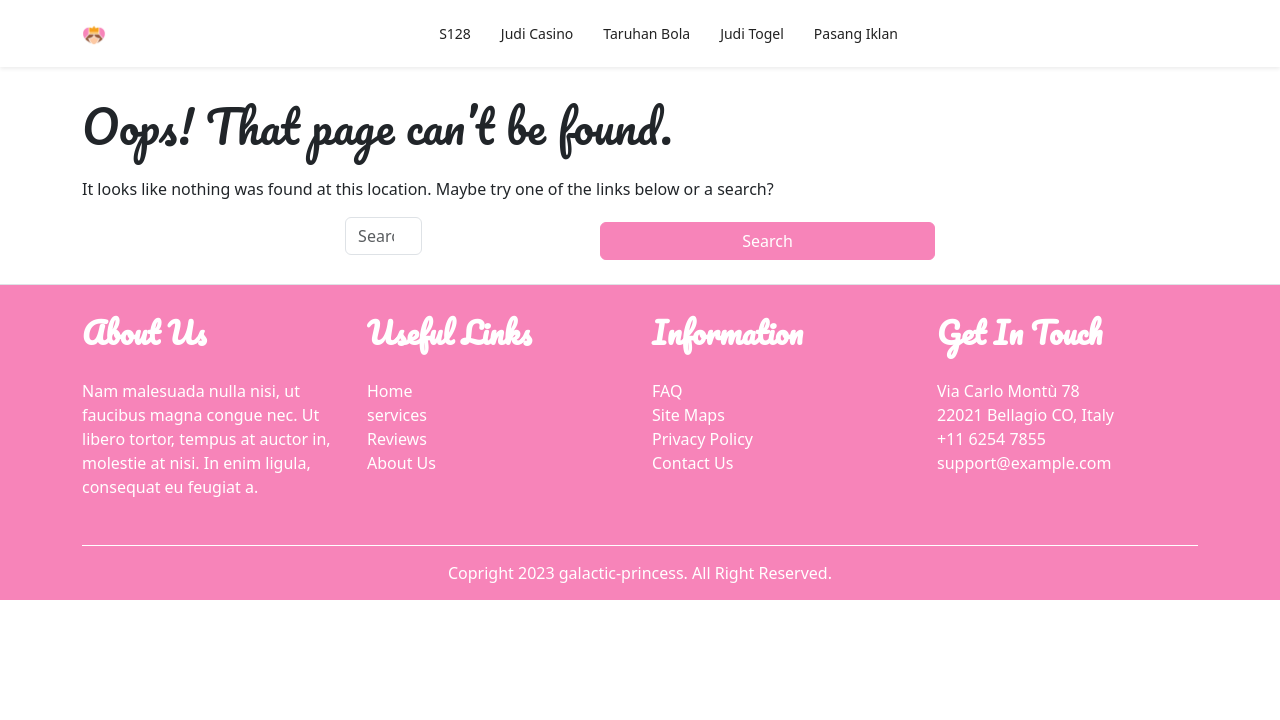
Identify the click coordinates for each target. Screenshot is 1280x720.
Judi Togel (752, 33)
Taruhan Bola (646, 33)
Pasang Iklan (856, 33)
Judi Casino (537, 33)
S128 (455, 33)
